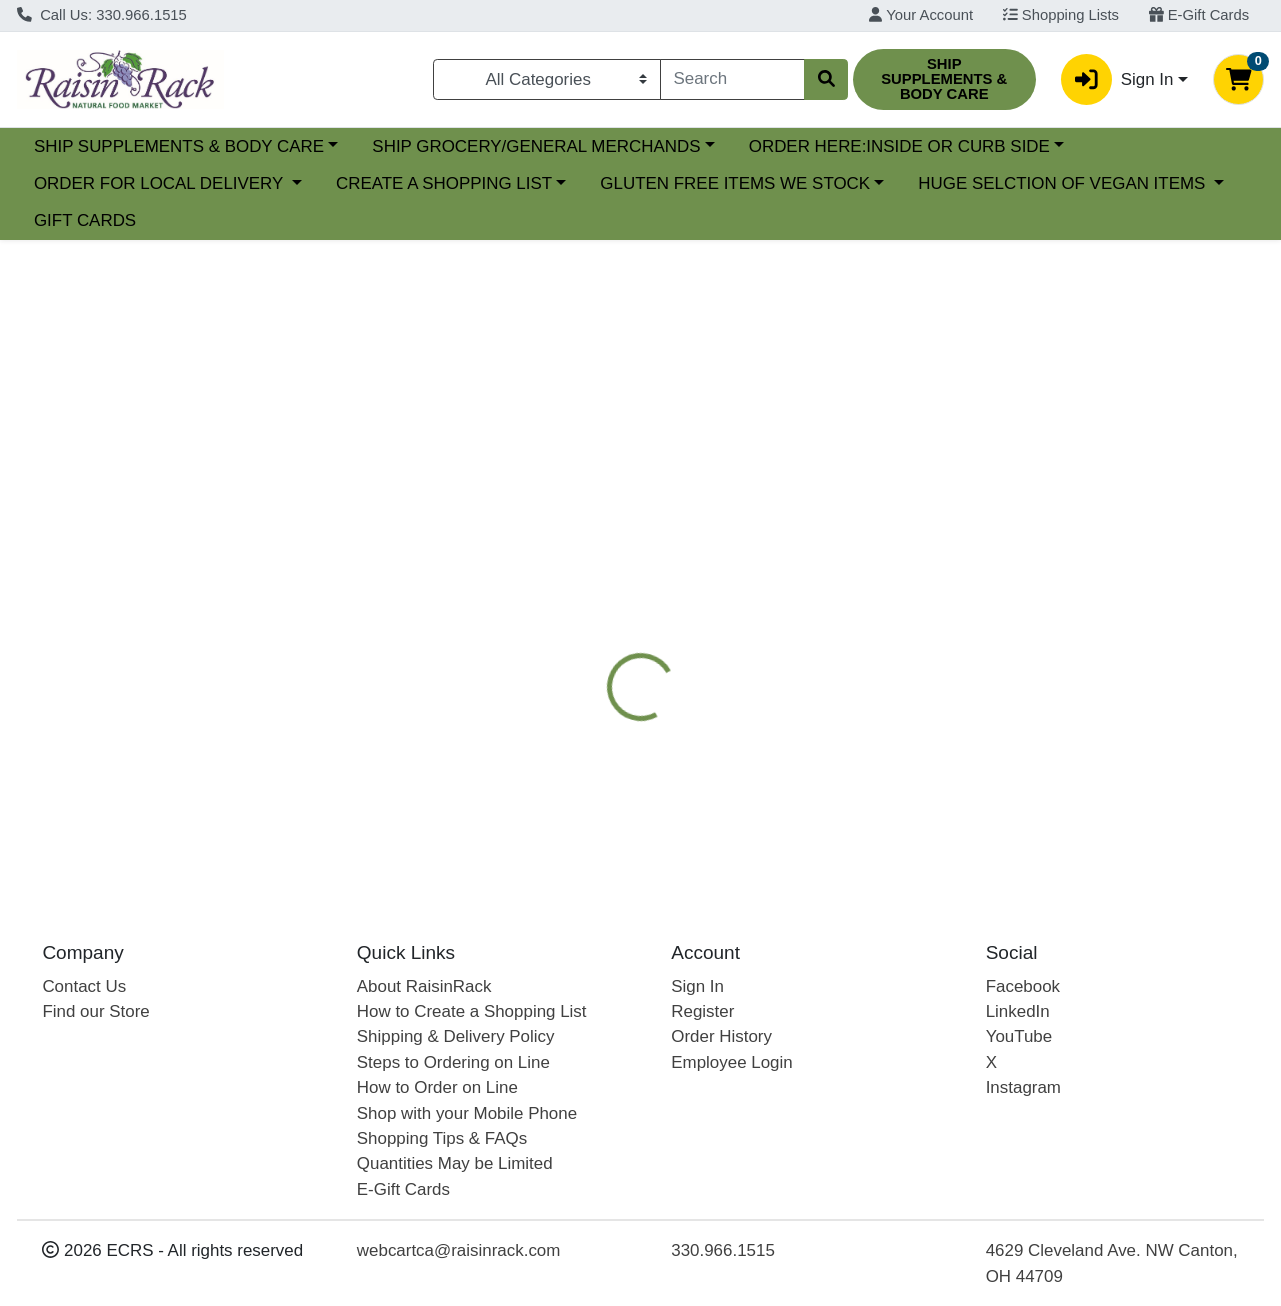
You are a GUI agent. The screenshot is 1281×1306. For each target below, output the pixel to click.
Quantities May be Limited (455, 1163)
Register (702, 1011)
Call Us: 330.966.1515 (102, 15)
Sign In (697, 986)
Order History (721, 1036)
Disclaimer (604, 575)
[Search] (732, 79)
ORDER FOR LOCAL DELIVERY (161, 183)
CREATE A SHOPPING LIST (444, 183)
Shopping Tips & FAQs (442, 1138)
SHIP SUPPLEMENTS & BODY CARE (352, 146)
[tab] (591, 534)
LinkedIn (1018, 1011)
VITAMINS (1047, 535)
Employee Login (731, 1062)
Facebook (1023, 986)
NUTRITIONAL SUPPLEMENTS (759, 535)
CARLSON (939, 535)
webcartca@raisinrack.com (459, 1250)
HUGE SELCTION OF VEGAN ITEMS (1064, 183)
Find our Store (95, 1011)
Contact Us (84, 986)
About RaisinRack (424, 986)
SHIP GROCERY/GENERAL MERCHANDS (710, 146)
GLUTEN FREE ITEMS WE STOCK (735, 183)
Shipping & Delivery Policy (456, 1036)
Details (591, 535)
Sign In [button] (1117, 79)
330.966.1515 (723, 1250)
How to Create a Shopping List (472, 1011)
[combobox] (732, 79)
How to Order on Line (437, 1087)
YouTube (1019, 1036)
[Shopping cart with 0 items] (1238, 79)
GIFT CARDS (85, 220)
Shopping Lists (1061, 15)
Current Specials (96, 146)
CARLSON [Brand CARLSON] (784, 753)
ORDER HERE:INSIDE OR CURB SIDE (1072, 146)
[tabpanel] (907, 734)
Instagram (1023, 1087)
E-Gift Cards (1199, 15)
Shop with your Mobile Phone (467, 1113)
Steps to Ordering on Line (453, 1062)
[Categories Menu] (547, 79)
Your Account (921, 15)
